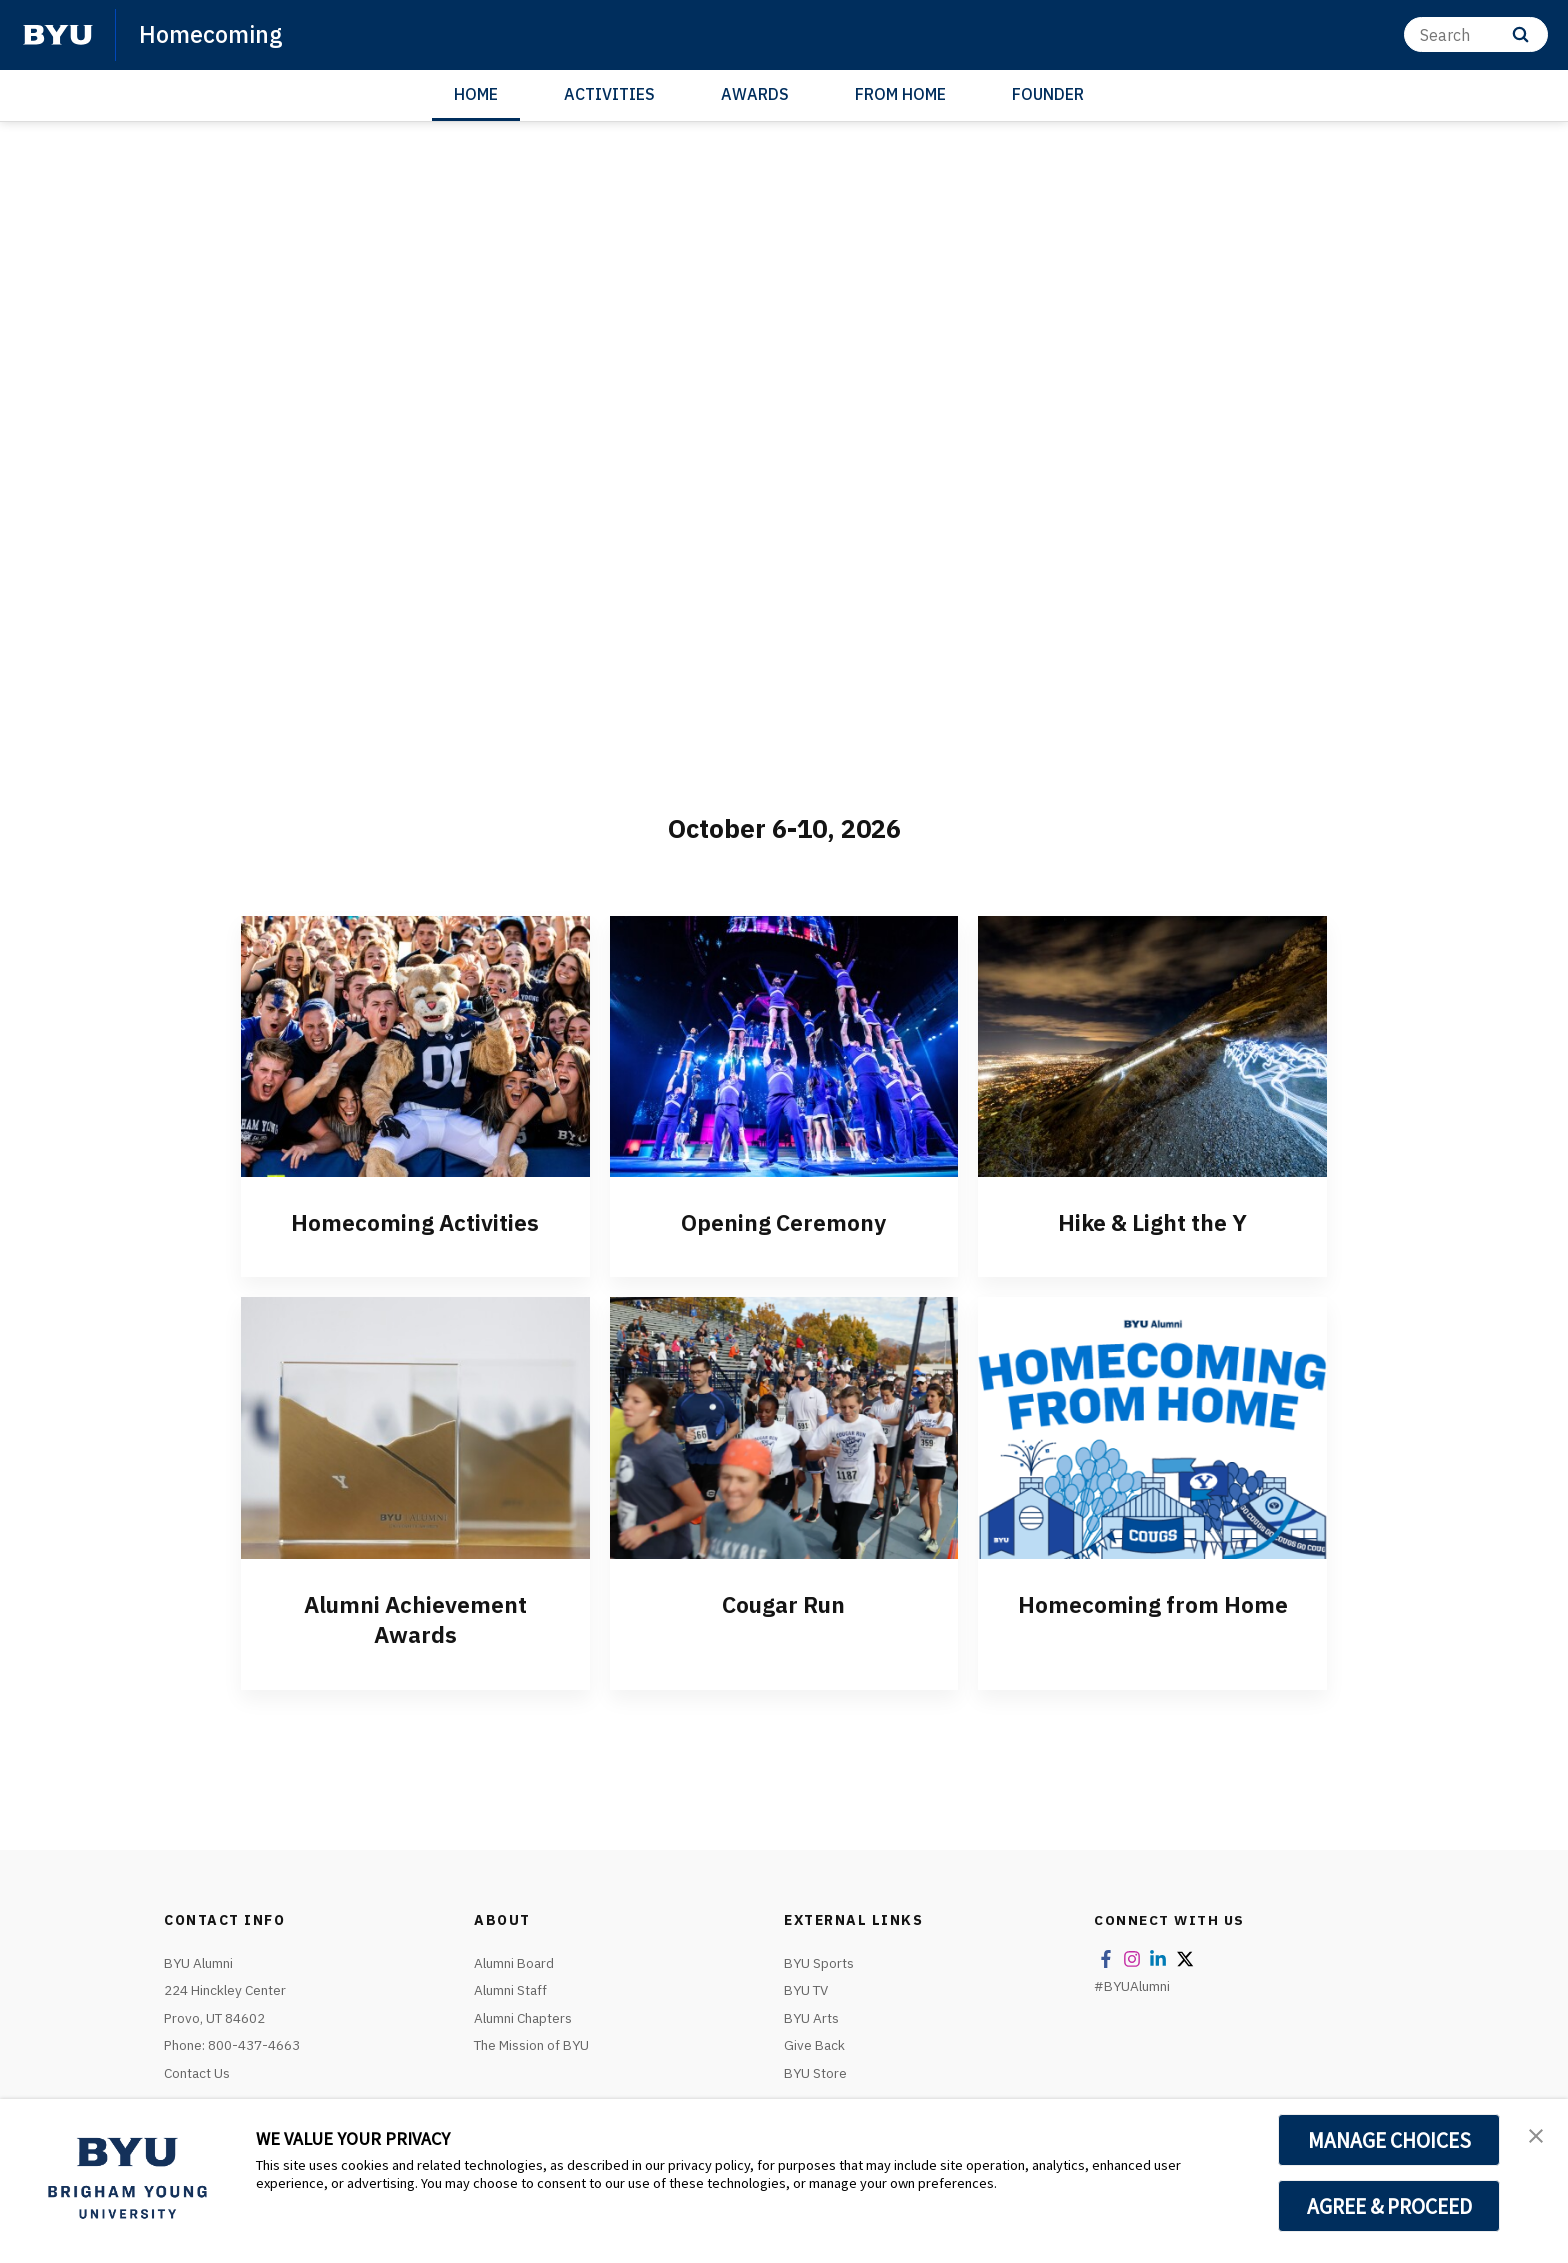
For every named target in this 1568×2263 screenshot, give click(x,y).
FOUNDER (1048, 94)
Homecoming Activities (415, 1222)
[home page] (58, 35)
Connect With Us (1170, 1919)
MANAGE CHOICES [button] (1389, 2140)
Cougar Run (783, 1604)
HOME (476, 94)
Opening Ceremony (783, 1222)
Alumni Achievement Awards (415, 1619)
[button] (1535, 2135)
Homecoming (212, 34)
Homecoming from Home (1152, 1604)
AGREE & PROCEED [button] (1389, 2206)
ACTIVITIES (609, 94)
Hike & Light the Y (1152, 1222)
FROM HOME (900, 94)
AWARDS (755, 94)
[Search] (1476, 34)
